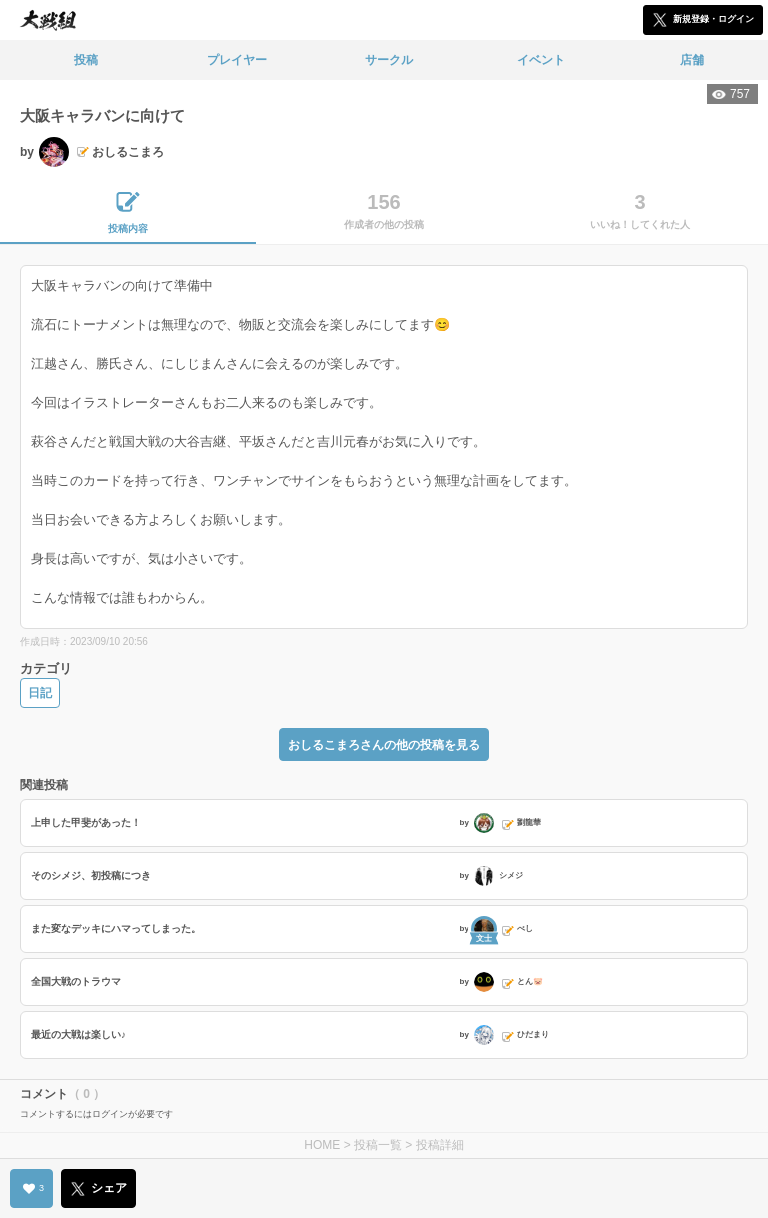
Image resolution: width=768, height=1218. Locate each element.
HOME (322, 1145)
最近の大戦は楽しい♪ (78, 1034)
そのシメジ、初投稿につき (91, 875)
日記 (40, 693)
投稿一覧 (378, 1145)
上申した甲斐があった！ (86, 822)
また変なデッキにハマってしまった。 (116, 928)
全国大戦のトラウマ (76, 981)
